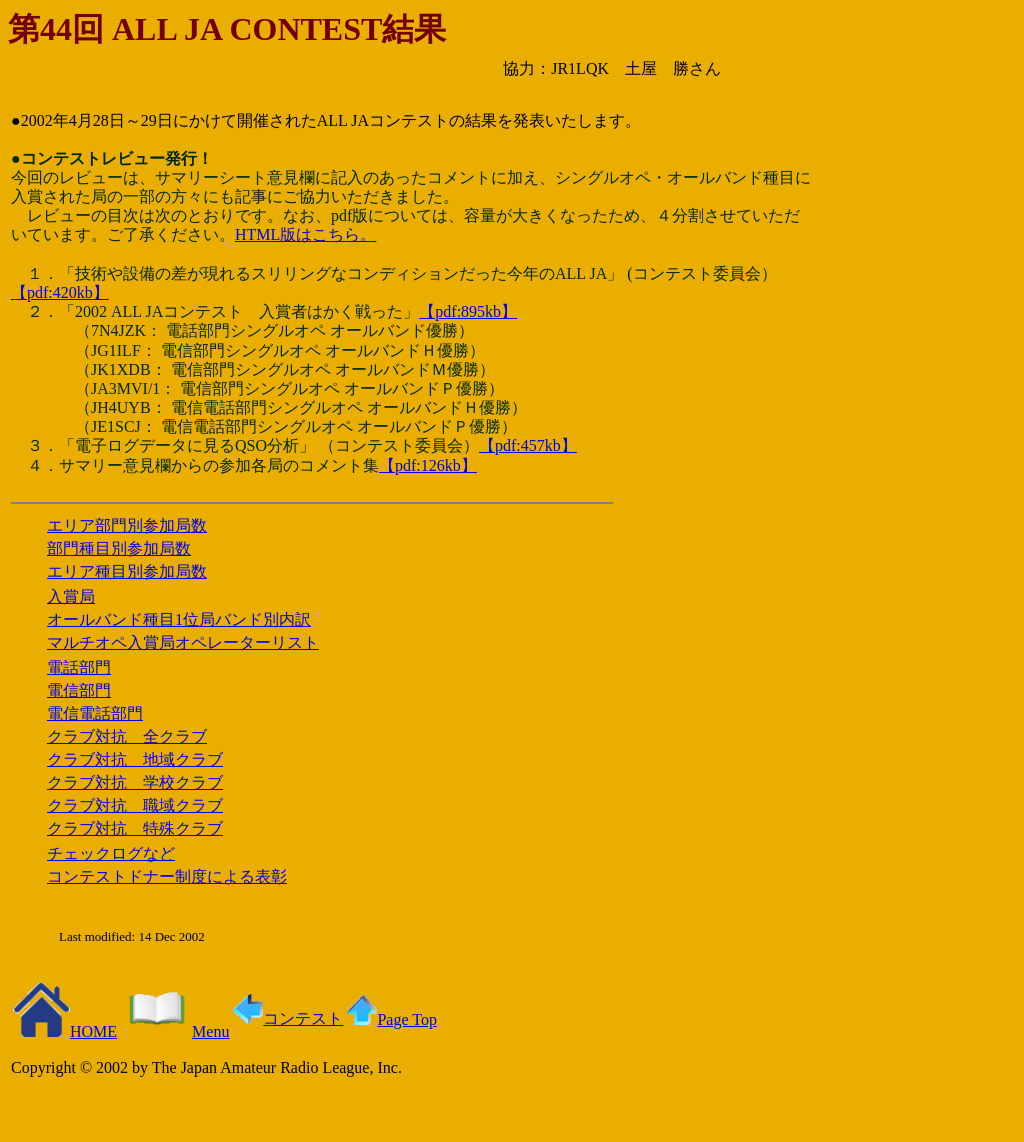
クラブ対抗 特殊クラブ (135, 828)
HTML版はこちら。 (305, 234)
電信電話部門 (95, 713)
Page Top (391, 1019)
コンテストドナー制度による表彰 (167, 876)
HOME (65, 1031)
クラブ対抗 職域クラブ (135, 805)
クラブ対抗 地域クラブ (135, 759)
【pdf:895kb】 (468, 311)
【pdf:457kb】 (528, 445)
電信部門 (79, 690)
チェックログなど (111, 853)
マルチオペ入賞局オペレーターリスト (183, 642)
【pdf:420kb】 (60, 292)
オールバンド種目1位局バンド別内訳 (179, 619)
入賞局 (71, 596)
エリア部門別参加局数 (127, 525)
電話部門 (79, 667)
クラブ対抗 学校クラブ (135, 782)
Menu (175, 1031)
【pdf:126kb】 (428, 465)
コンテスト (288, 1018)
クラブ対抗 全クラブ (127, 736)
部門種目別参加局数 (119, 548)
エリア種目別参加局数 (127, 571)
